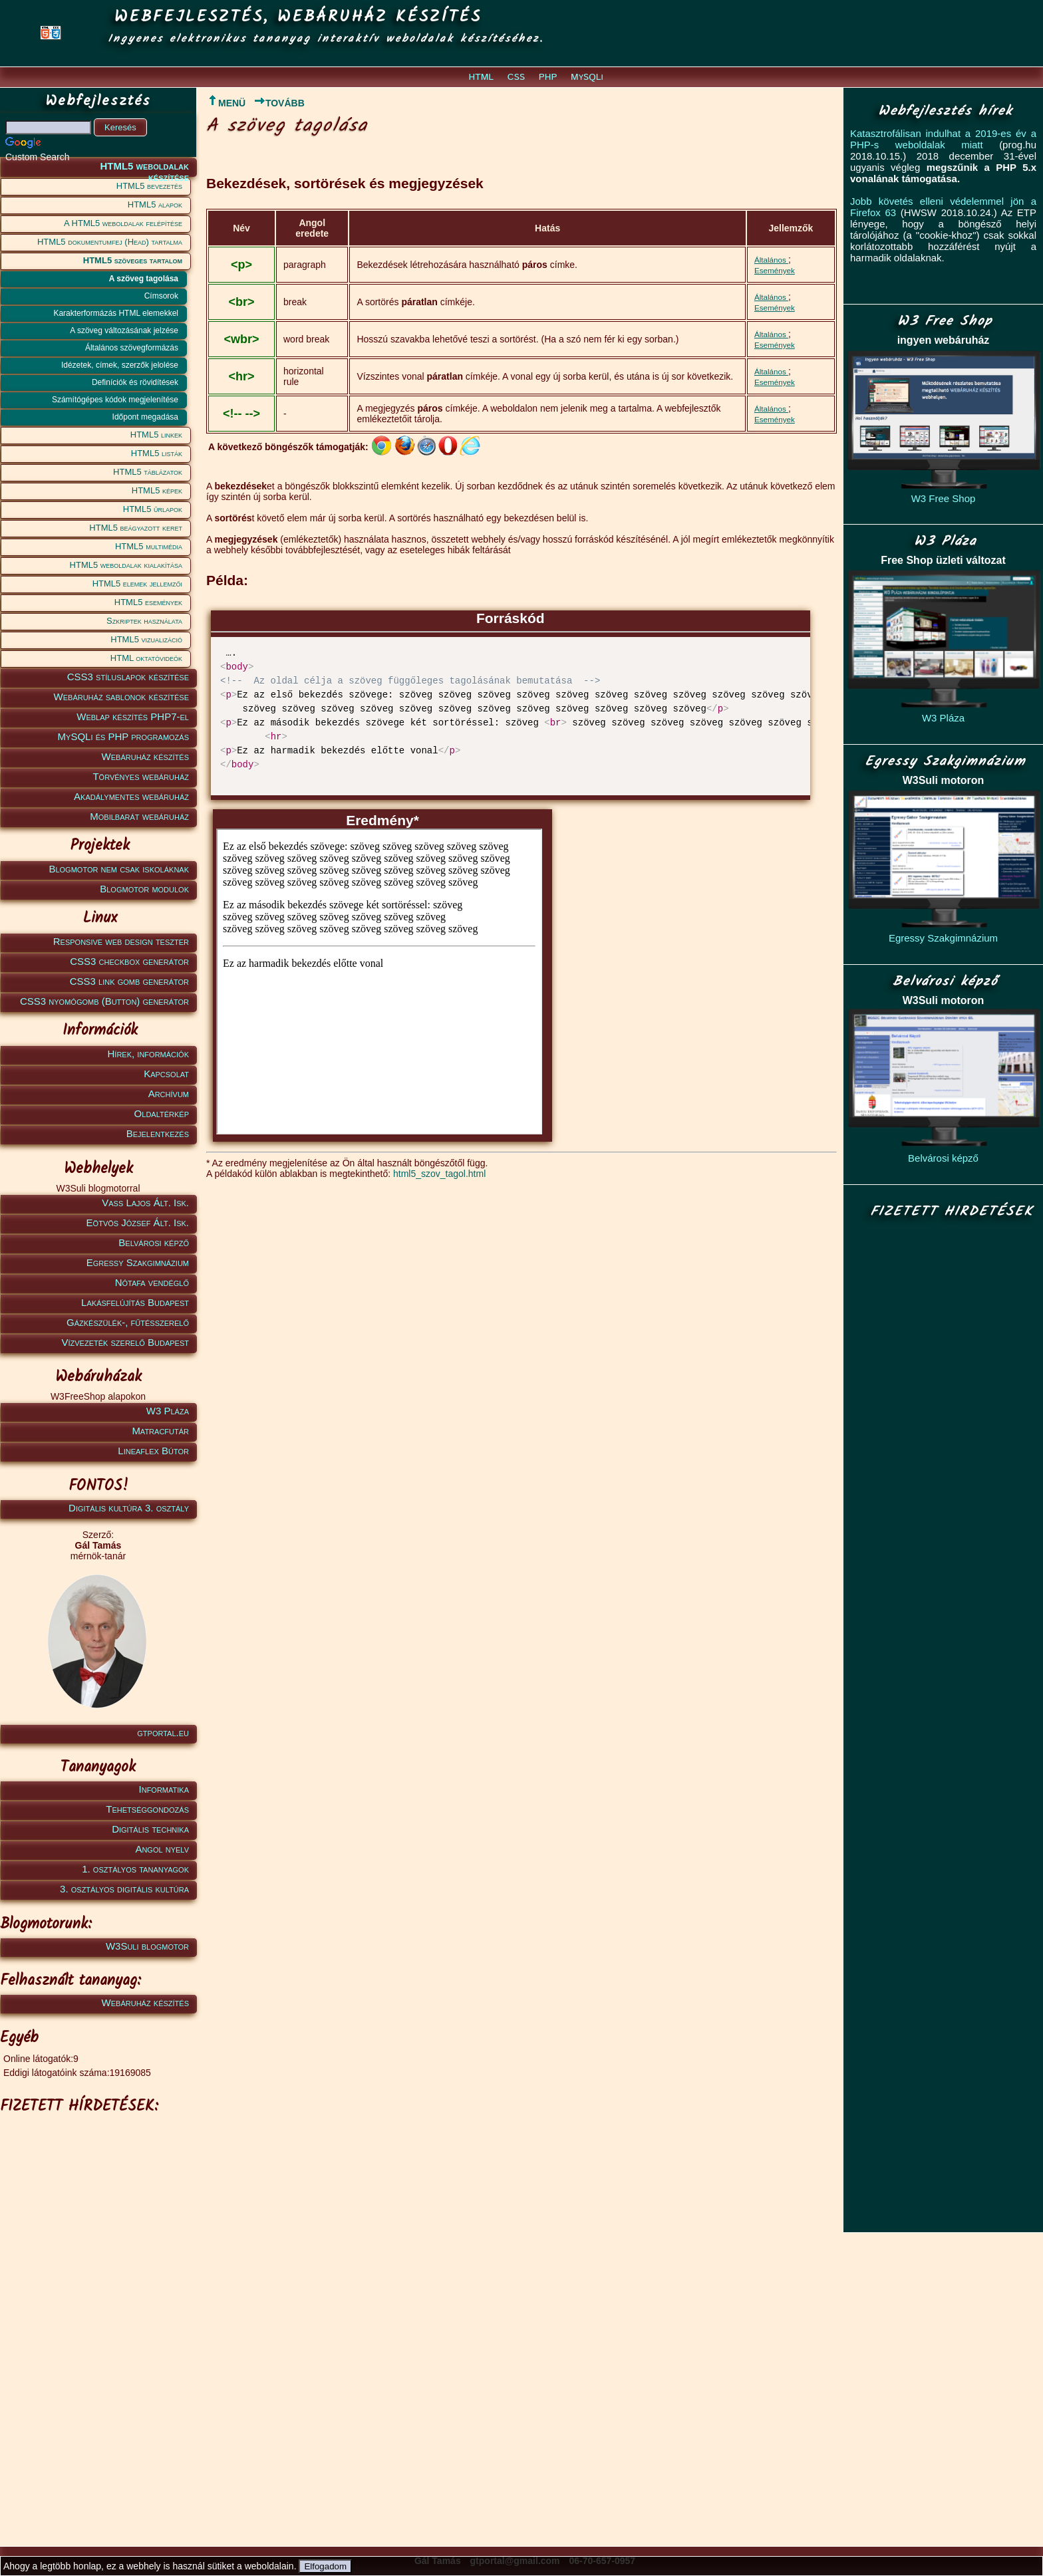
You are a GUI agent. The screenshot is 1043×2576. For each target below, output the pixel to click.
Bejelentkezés (157, 1133)
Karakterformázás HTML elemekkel (115, 313)
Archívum (168, 1093)
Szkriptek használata (144, 621)
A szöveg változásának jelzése (124, 330)
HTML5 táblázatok (147, 472)
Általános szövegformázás (131, 347)
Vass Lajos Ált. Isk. (145, 1202)
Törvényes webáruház (140, 776)
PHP (548, 77)
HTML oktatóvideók (146, 658)
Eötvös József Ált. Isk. (137, 1222)
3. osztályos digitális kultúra (124, 1888)
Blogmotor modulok (144, 888)
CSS (516, 77)
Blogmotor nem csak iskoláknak (119, 868)
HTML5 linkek (156, 435)
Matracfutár (160, 1430)
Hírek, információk (148, 1053)
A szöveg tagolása (143, 278)
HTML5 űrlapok (152, 509)
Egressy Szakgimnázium (137, 1262)
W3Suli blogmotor (147, 1946)
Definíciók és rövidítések (135, 382)
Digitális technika (150, 1829)
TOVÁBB (279, 103)
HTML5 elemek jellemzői (137, 583)
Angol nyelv (162, 1849)
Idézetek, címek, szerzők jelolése (119, 365)
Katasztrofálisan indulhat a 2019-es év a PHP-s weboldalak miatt (943, 139)
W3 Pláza (167, 1410)
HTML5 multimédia (148, 546)
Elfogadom (325, 2566)
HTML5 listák (156, 453)
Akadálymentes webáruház (131, 796)
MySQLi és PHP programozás (123, 736)
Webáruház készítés (145, 756)
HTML (481, 77)
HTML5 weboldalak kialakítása (126, 565)
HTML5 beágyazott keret (135, 528)
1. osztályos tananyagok (135, 1868)
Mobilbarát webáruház (139, 816)
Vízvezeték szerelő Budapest (125, 1342)
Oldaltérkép (161, 1113)
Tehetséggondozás (147, 1809)
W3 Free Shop (943, 498)
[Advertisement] (96, 2320)
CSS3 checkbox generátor (129, 961)
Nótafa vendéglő (152, 1282)
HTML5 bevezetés (149, 186)
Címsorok (161, 296)
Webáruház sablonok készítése (121, 696)
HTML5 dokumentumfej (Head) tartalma (109, 242)
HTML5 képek (157, 490)
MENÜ (225, 103)
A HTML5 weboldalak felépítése (123, 223)
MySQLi (587, 77)
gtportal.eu (163, 1732)
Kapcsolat (166, 1073)
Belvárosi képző (153, 1242)
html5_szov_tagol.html (439, 1173)
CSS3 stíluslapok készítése (128, 676)
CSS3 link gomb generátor (129, 981)
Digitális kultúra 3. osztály (129, 1507)
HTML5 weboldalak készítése (144, 168)
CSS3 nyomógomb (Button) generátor (104, 1001)
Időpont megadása (145, 417)
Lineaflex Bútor (153, 1450)
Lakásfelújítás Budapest (135, 1302)
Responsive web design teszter (121, 941)
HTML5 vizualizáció (146, 639)
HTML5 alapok (155, 204)
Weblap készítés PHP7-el (132, 716)
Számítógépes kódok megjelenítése (115, 399)
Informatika (164, 1789)
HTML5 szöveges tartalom (132, 260)
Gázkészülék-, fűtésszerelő (128, 1322)
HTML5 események (148, 602)
